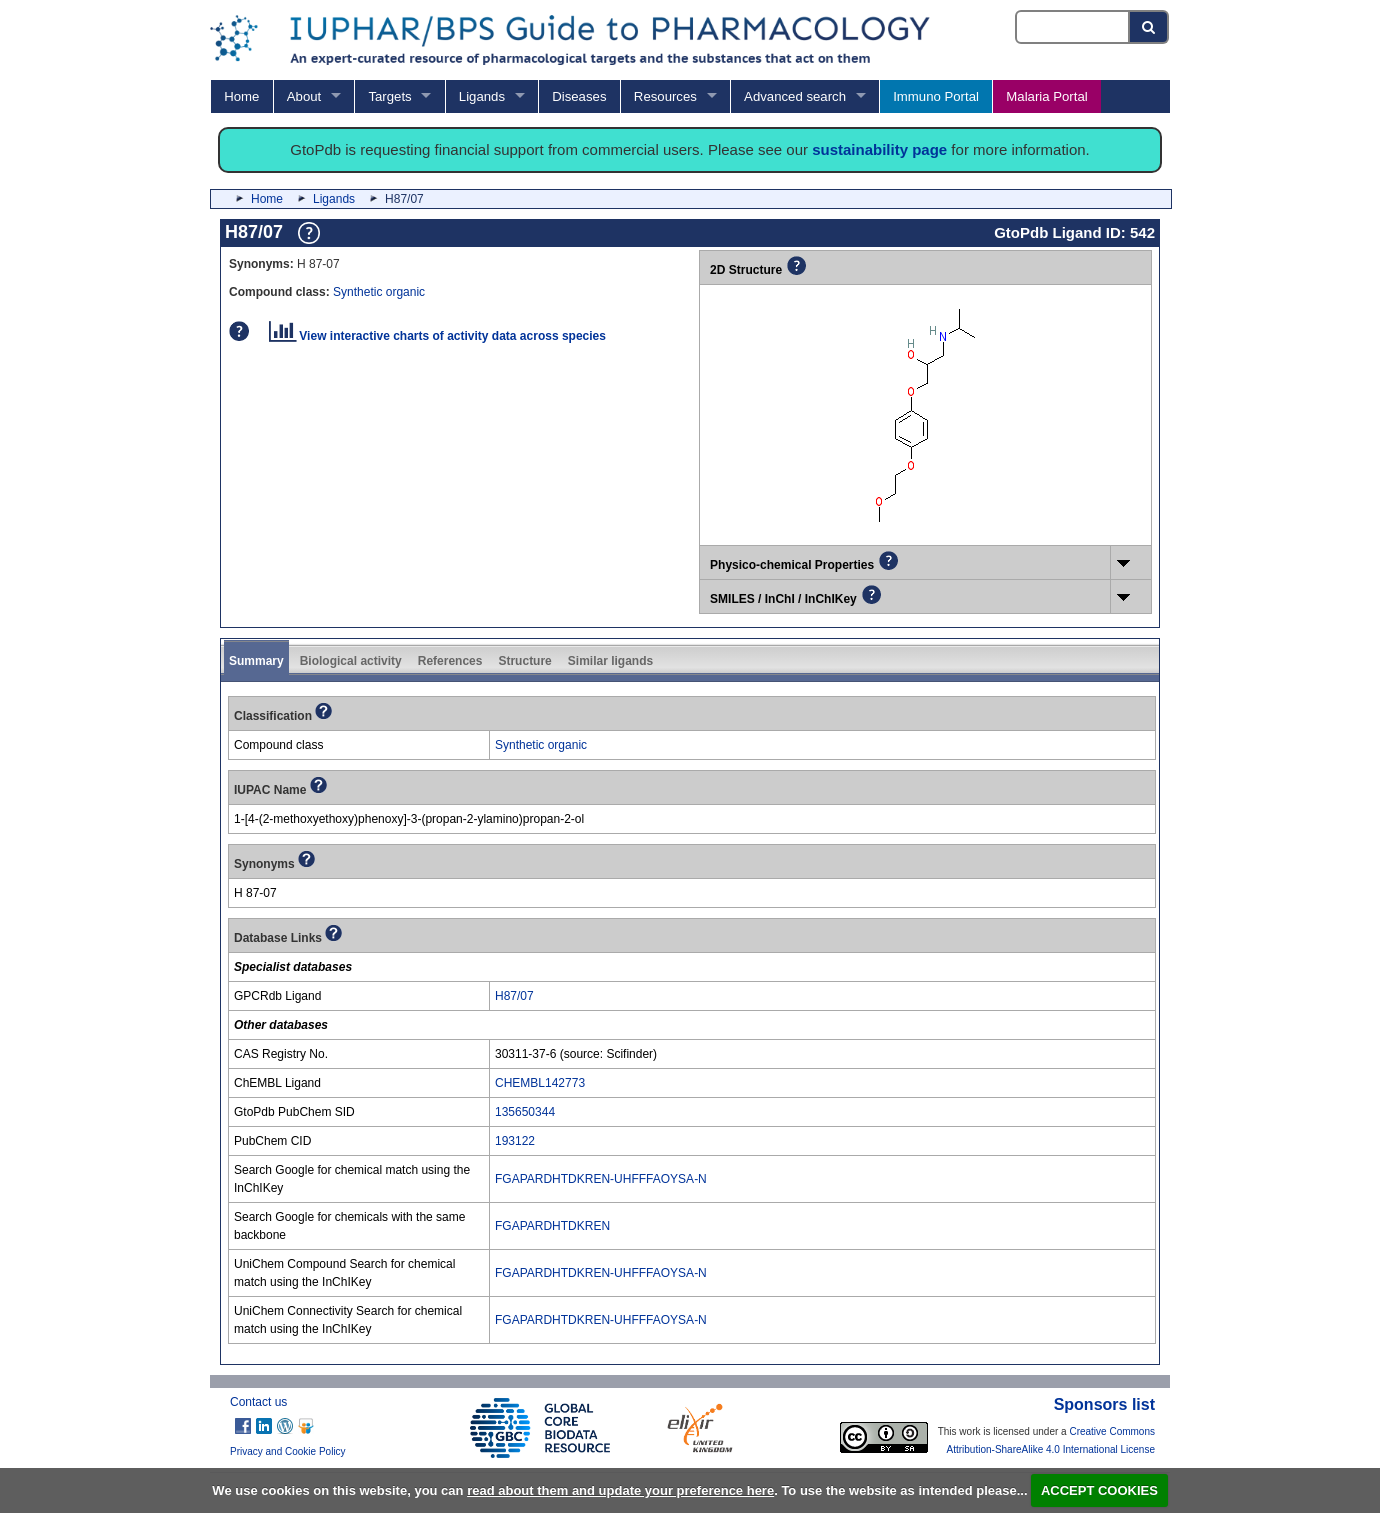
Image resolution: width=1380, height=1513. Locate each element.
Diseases (579, 96)
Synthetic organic (379, 292)
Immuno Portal (936, 96)
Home (241, 96)
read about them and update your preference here (620, 1490)
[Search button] (1149, 27)
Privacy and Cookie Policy (288, 1451)
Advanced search (795, 96)
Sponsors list (1104, 1404)
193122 (515, 1141)
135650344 (525, 1112)
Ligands (482, 96)
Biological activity (351, 661)
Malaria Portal (1046, 96)
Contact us (258, 1402)
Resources (665, 96)
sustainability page (879, 149)
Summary (256, 661)
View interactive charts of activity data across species (437, 336)
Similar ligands (610, 661)
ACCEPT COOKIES (1099, 1490)
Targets (389, 96)
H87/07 (514, 996)
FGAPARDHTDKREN (552, 1226)
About (304, 96)
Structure (524, 661)
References (450, 661)
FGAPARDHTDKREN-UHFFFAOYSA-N (601, 1179)
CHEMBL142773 (540, 1083)
